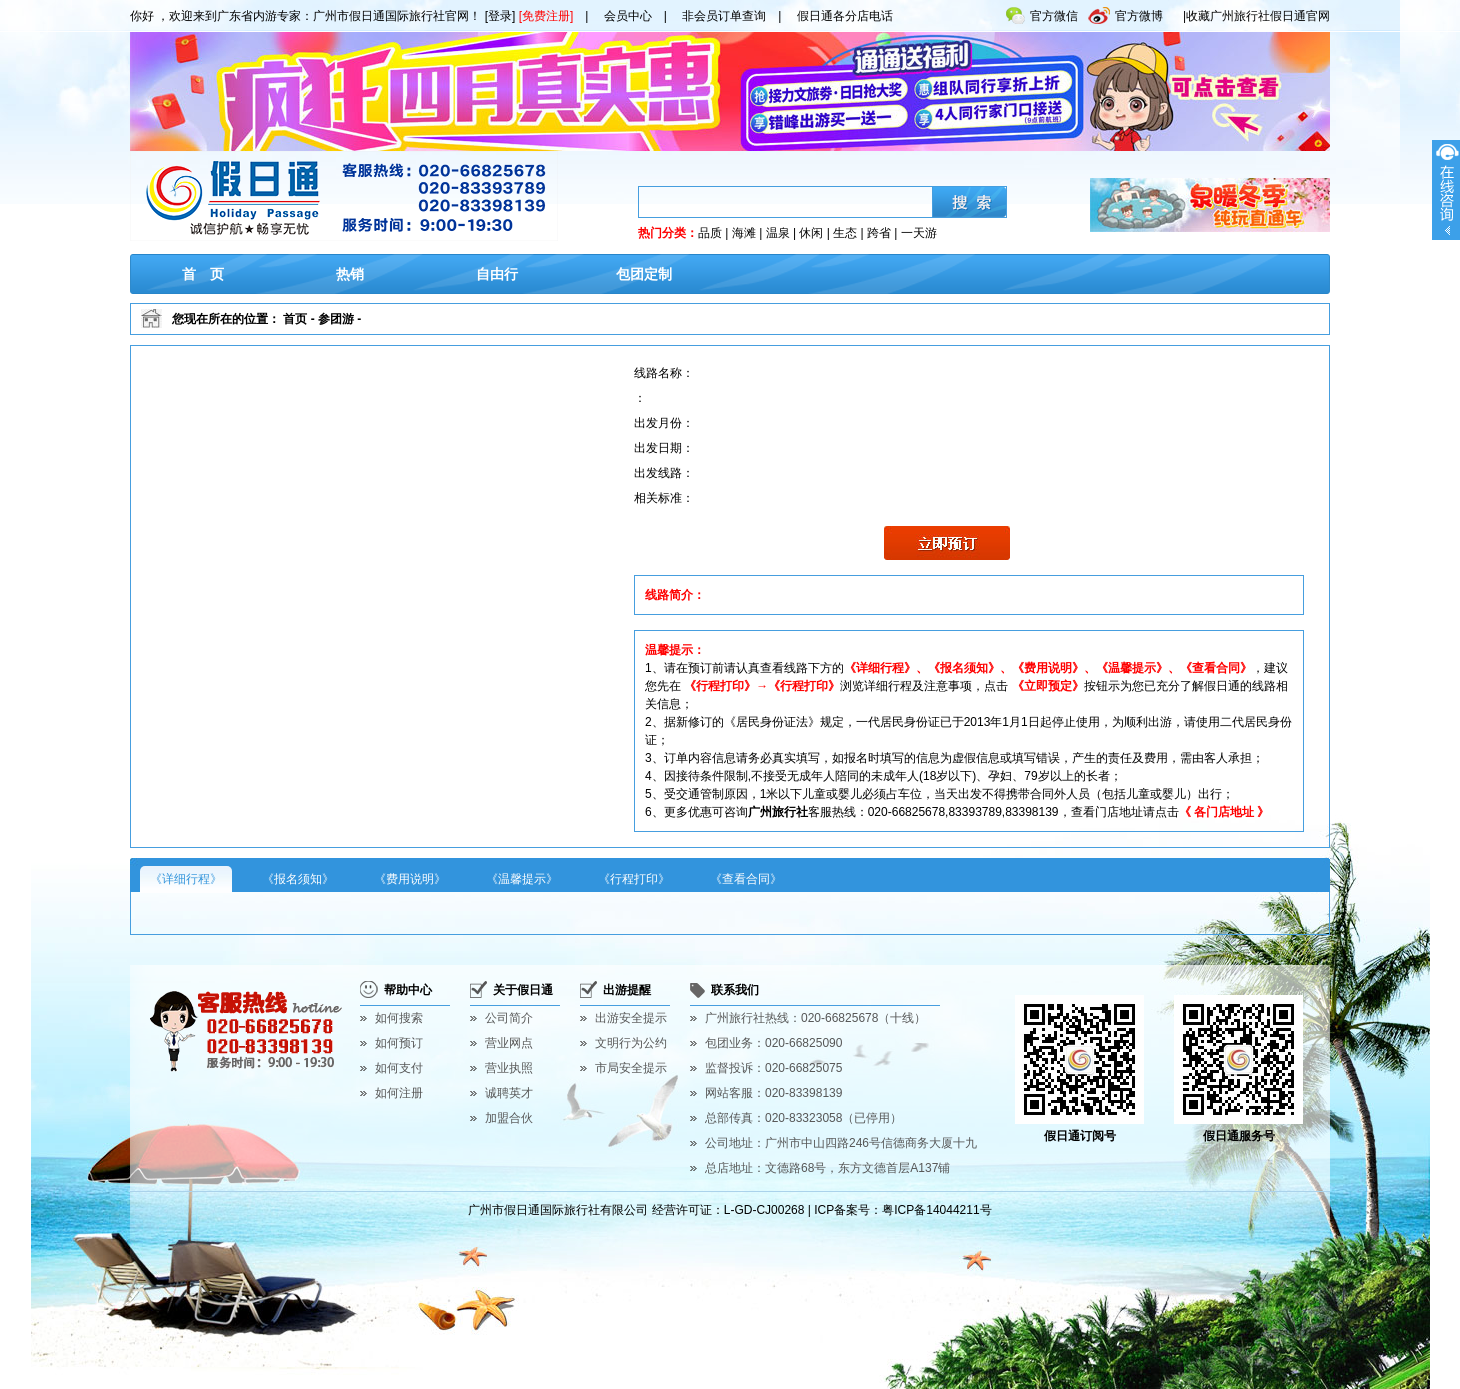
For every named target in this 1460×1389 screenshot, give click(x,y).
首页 (295, 319)
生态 (845, 233)
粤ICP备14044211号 (936, 1210)
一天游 (919, 233)
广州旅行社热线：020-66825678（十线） (815, 1018)
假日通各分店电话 (845, 16)
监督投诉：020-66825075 (773, 1068)
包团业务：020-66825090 (773, 1043)
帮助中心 (408, 990)
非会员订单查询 (724, 16)
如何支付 (399, 1068)
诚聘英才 (509, 1093)
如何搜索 (399, 1018)
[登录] (500, 16)
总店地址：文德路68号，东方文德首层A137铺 (827, 1168)
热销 (350, 274)
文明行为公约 (631, 1043)
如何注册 (399, 1093)
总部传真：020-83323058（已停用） (803, 1118)
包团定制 (644, 274)
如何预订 (399, 1043)
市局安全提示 (631, 1068)
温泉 (778, 233)
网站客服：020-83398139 (773, 1093)
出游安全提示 (631, 1018)
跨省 (879, 233)
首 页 (203, 274)
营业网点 (509, 1043)
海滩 (744, 233)
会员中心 (628, 16)
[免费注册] (546, 16)
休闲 (811, 233)
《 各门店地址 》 (1224, 812)
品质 (710, 233)
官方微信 (1042, 12)
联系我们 (735, 990)
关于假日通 (523, 990)
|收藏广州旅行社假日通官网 (1256, 16)
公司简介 (509, 1018)
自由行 (497, 274)
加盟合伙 (509, 1118)
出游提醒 (627, 990)
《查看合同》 (746, 879)
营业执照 (509, 1068)
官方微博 (1125, 12)
